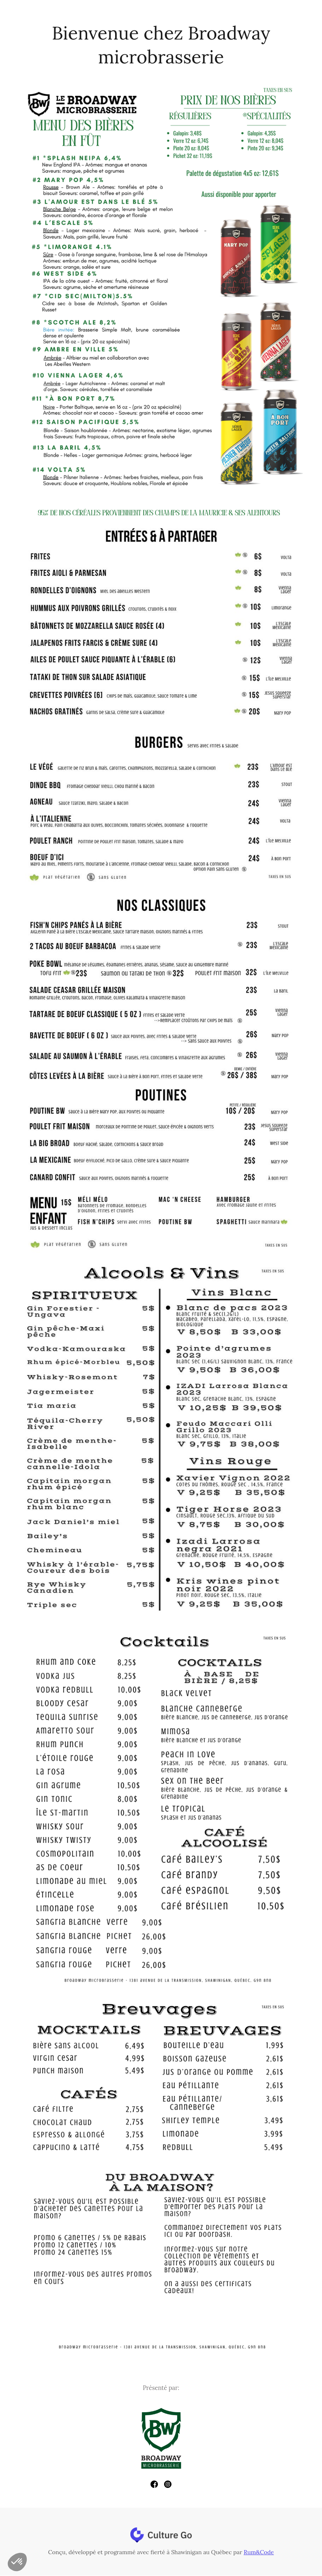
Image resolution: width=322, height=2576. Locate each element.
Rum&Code (259, 2552)
